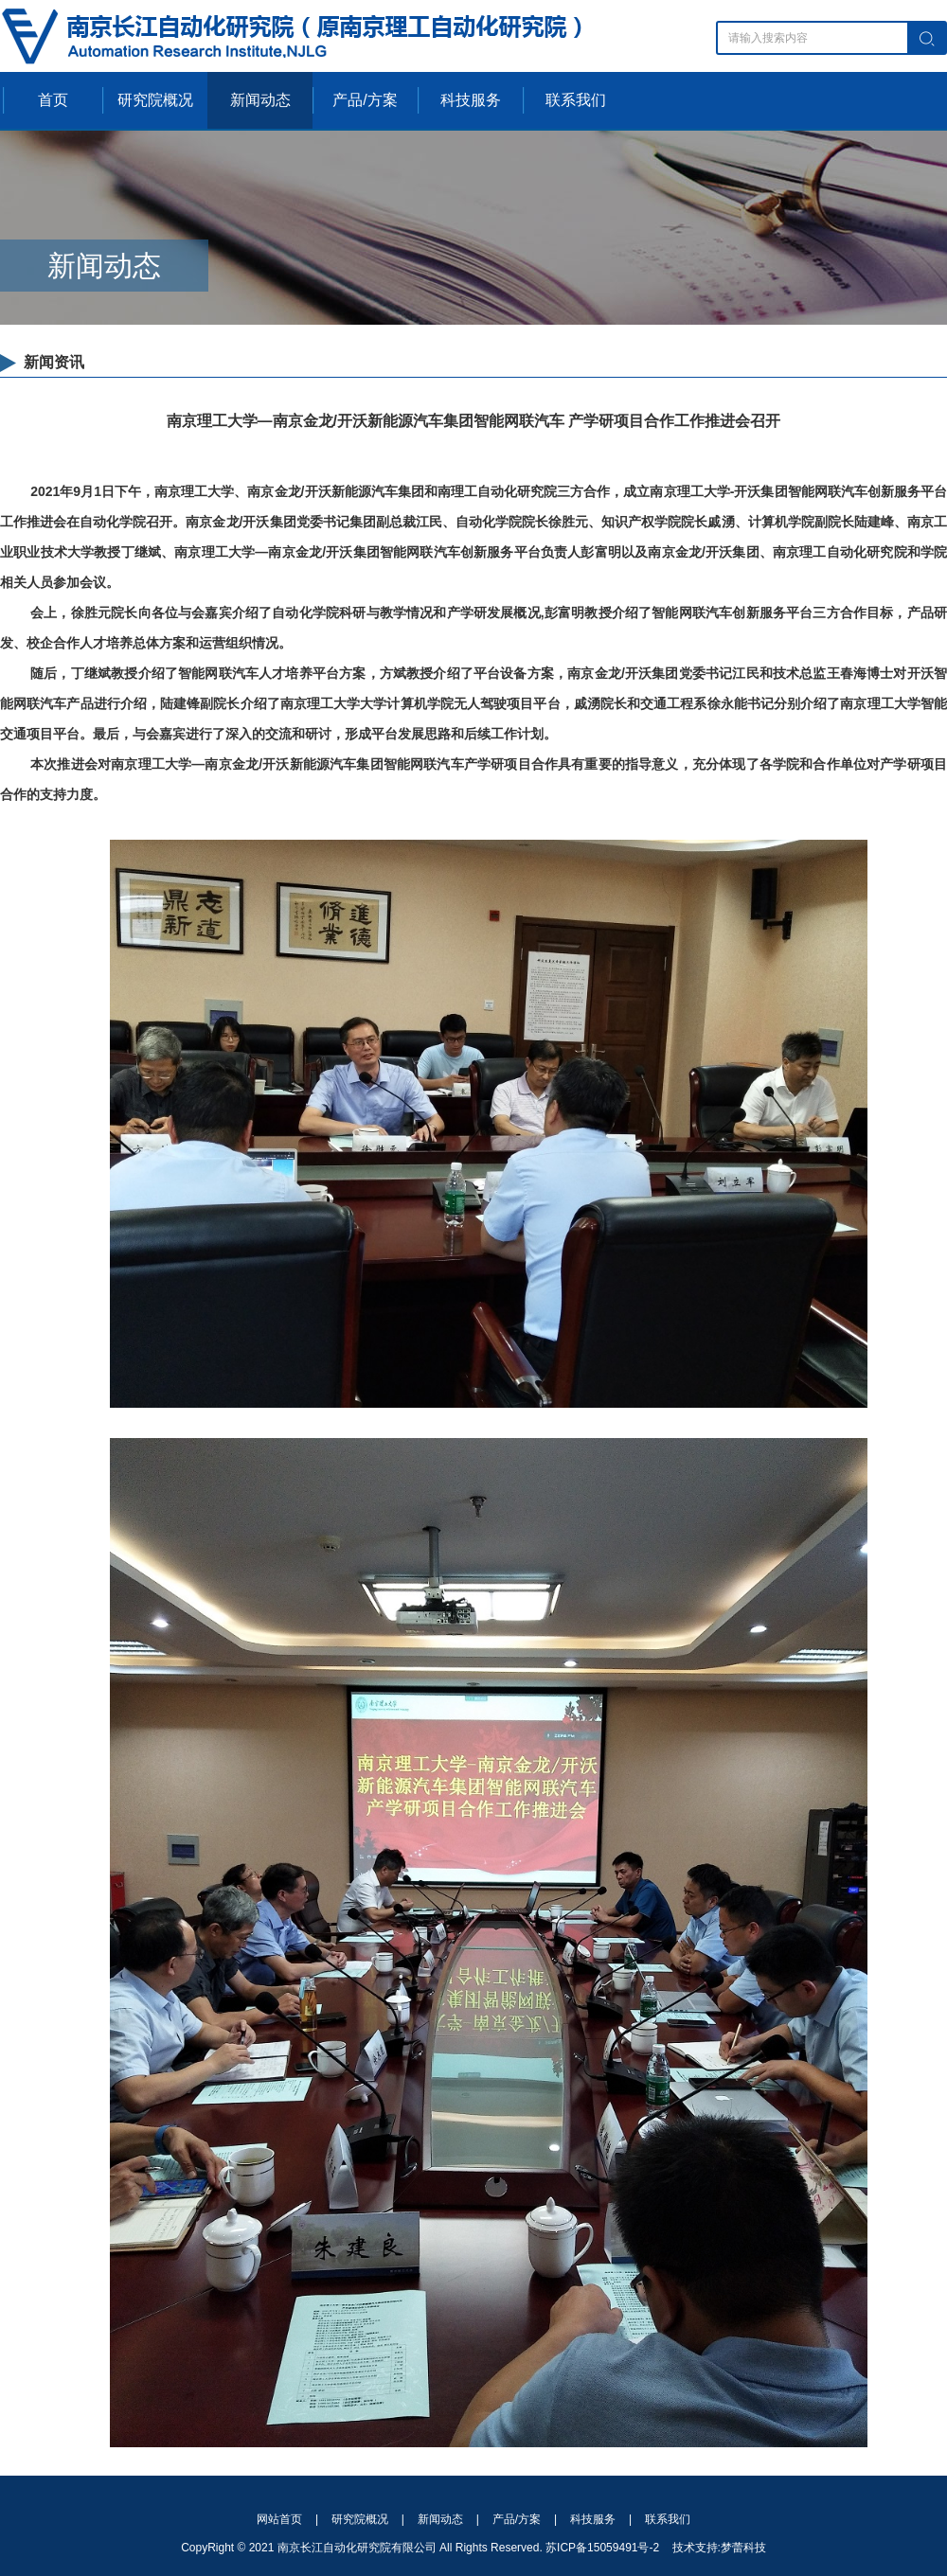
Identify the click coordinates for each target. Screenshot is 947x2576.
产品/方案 (364, 100)
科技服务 (470, 100)
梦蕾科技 (743, 2547)
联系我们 (575, 100)
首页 (53, 100)
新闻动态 (260, 100)
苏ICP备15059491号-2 (602, 2547)
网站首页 (279, 2519)
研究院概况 (155, 100)
